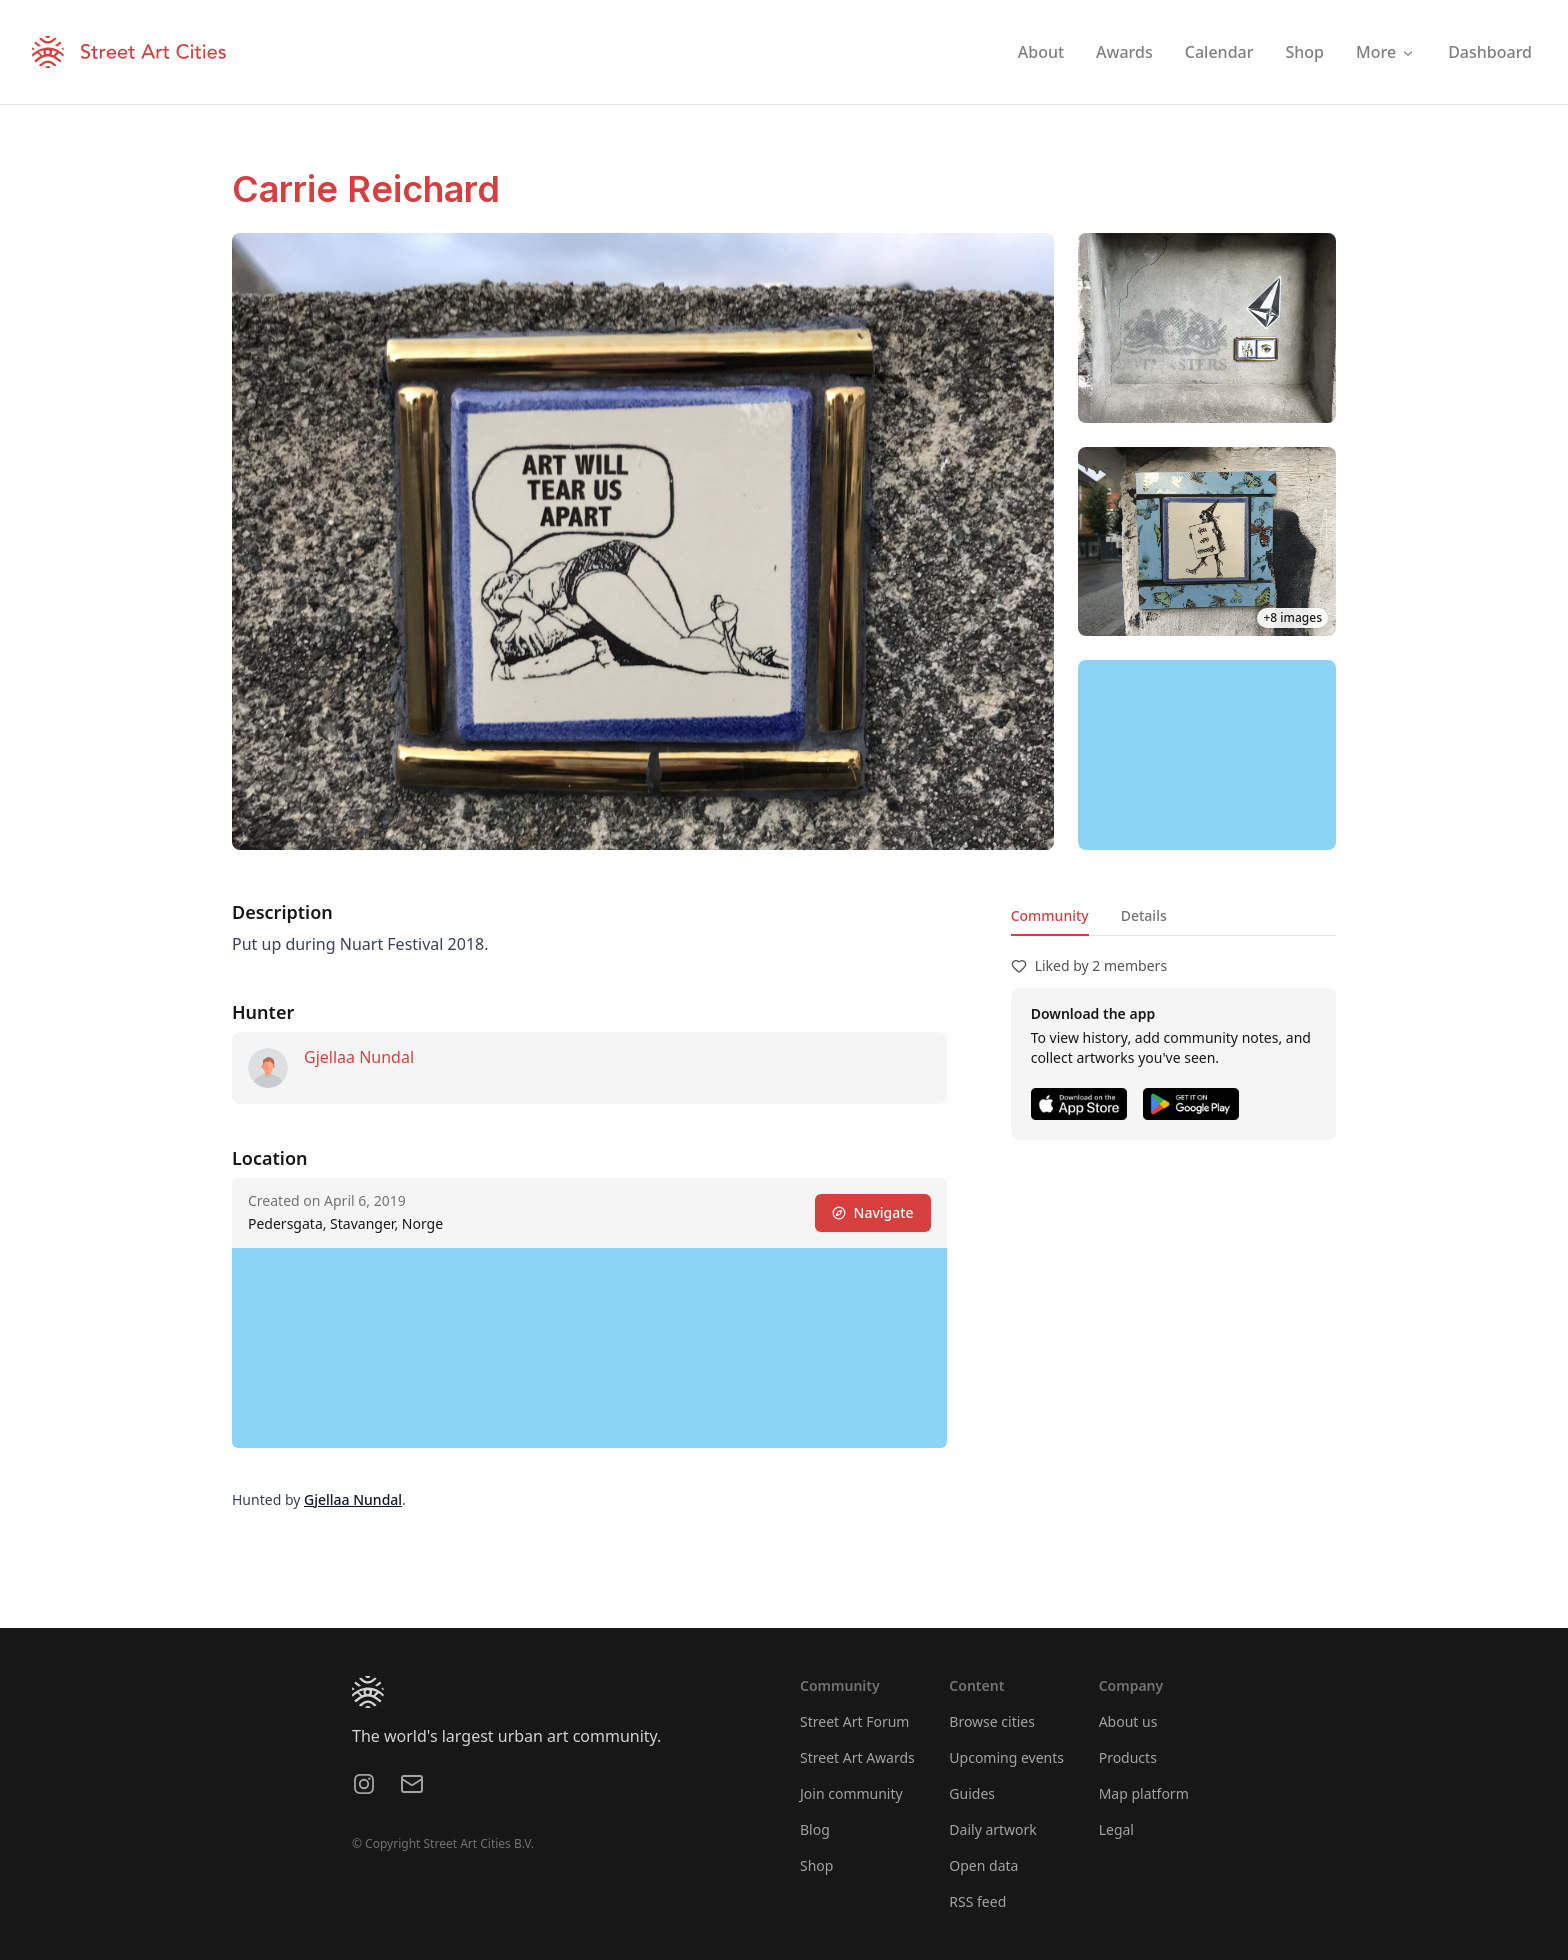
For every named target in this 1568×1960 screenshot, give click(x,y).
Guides (972, 1793)
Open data (983, 1865)
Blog (815, 1829)
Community (1050, 915)
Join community (851, 1793)
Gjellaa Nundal (359, 1057)
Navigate (873, 1212)
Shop (816, 1865)
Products (1128, 1757)
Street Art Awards (857, 1757)
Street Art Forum (854, 1721)
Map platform (1144, 1793)
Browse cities (992, 1721)
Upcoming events (1006, 1757)
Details (1144, 915)
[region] (1207, 755)
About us (1128, 1721)
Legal (1116, 1829)
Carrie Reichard (366, 189)
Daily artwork (993, 1829)
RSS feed (977, 1901)
